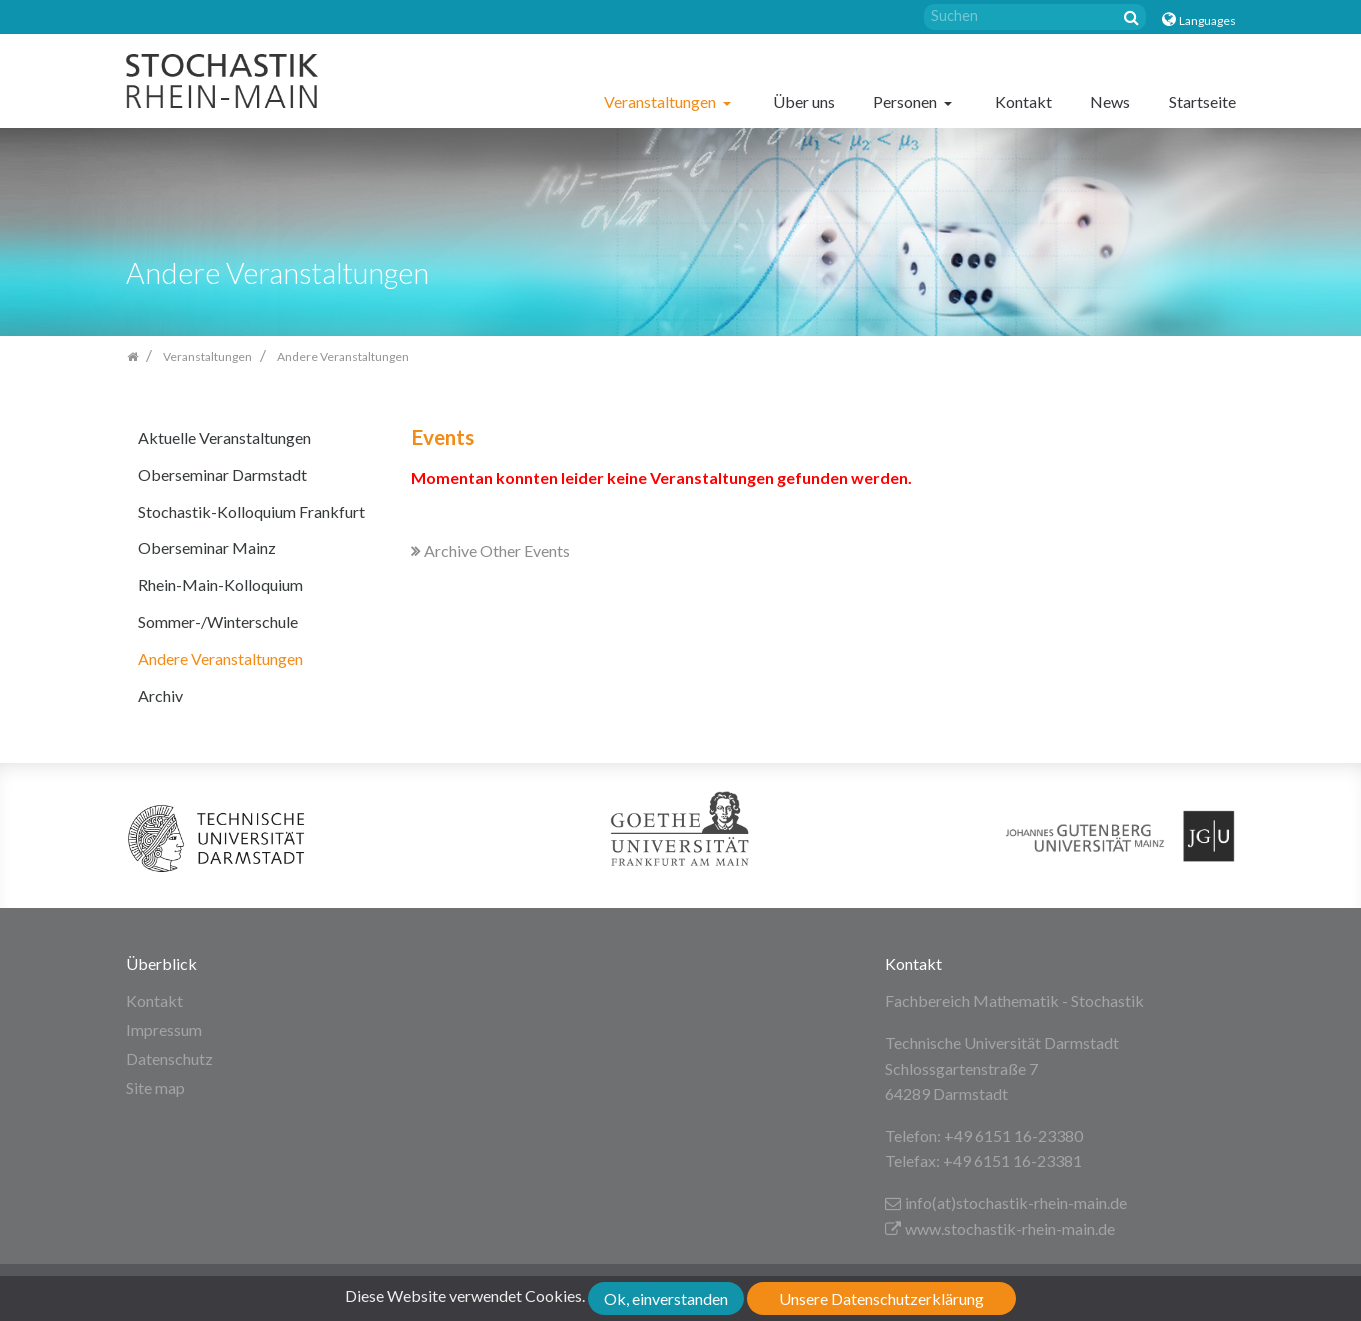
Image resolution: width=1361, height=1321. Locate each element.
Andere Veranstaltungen (220, 658)
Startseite (1202, 101)
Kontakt (1023, 101)
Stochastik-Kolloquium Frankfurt (251, 511)
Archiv (160, 695)
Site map (155, 1087)
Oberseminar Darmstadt (222, 474)
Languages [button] (1207, 20)
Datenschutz (169, 1058)
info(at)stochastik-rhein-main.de (1006, 1202)
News (1110, 101)
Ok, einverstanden (666, 1298)
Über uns (804, 101)
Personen (906, 101)
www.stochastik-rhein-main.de (1000, 1228)
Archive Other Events (490, 550)
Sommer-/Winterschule (218, 621)
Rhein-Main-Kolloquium (220, 584)
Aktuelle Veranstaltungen (224, 437)
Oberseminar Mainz (207, 547)
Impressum (164, 1029)
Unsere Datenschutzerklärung (881, 1298)
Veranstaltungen (661, 101)
